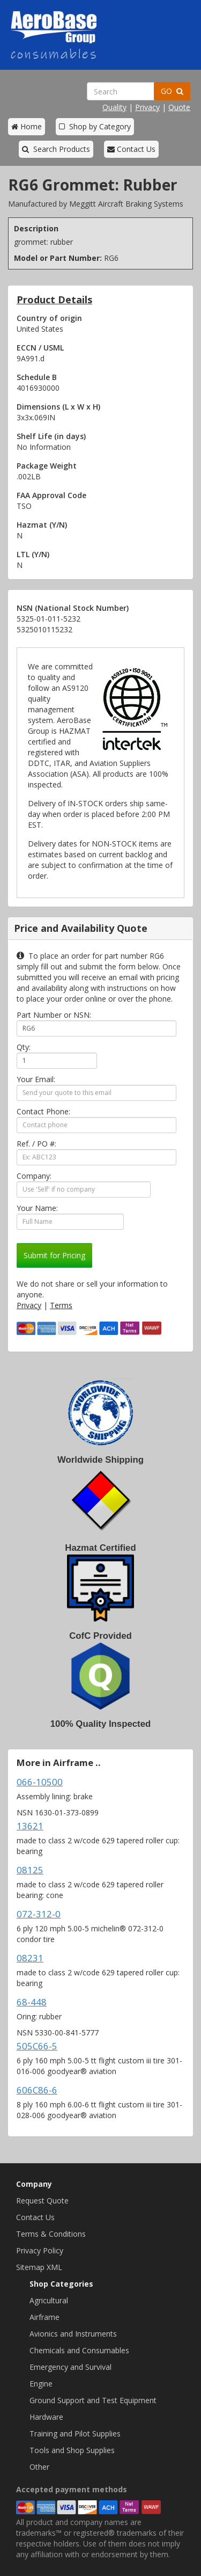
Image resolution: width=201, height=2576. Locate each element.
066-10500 (40, 1782)
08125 (30, 1870)
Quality (114, 107)
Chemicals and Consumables (79, 2350)
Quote (179, 107)
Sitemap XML (39, 2267)
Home (26, 126)
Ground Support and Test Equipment (93, 2400)
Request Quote (42, 2200)
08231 (30, 1958)
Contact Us (131, 149)
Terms (61, 1305)
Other (39, 2467)
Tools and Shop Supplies (72, 2450)
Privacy (147, 107)
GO (172, 91)
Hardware (46, 2417)
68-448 (32, 2002)
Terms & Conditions (51, 2234)
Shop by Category (95, 126)
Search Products (56, 149)
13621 (30, 1826)
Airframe (44, 2317)
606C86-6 (37, 2090)
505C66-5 (37, 2046)
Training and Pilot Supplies (75, 2433)
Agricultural (48, 2300)
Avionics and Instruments (73, 2334)
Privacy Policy (39, 2250)
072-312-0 (39, 1914)
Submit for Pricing (54, 1255)
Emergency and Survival (70, 2367)
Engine (41, 2383)
